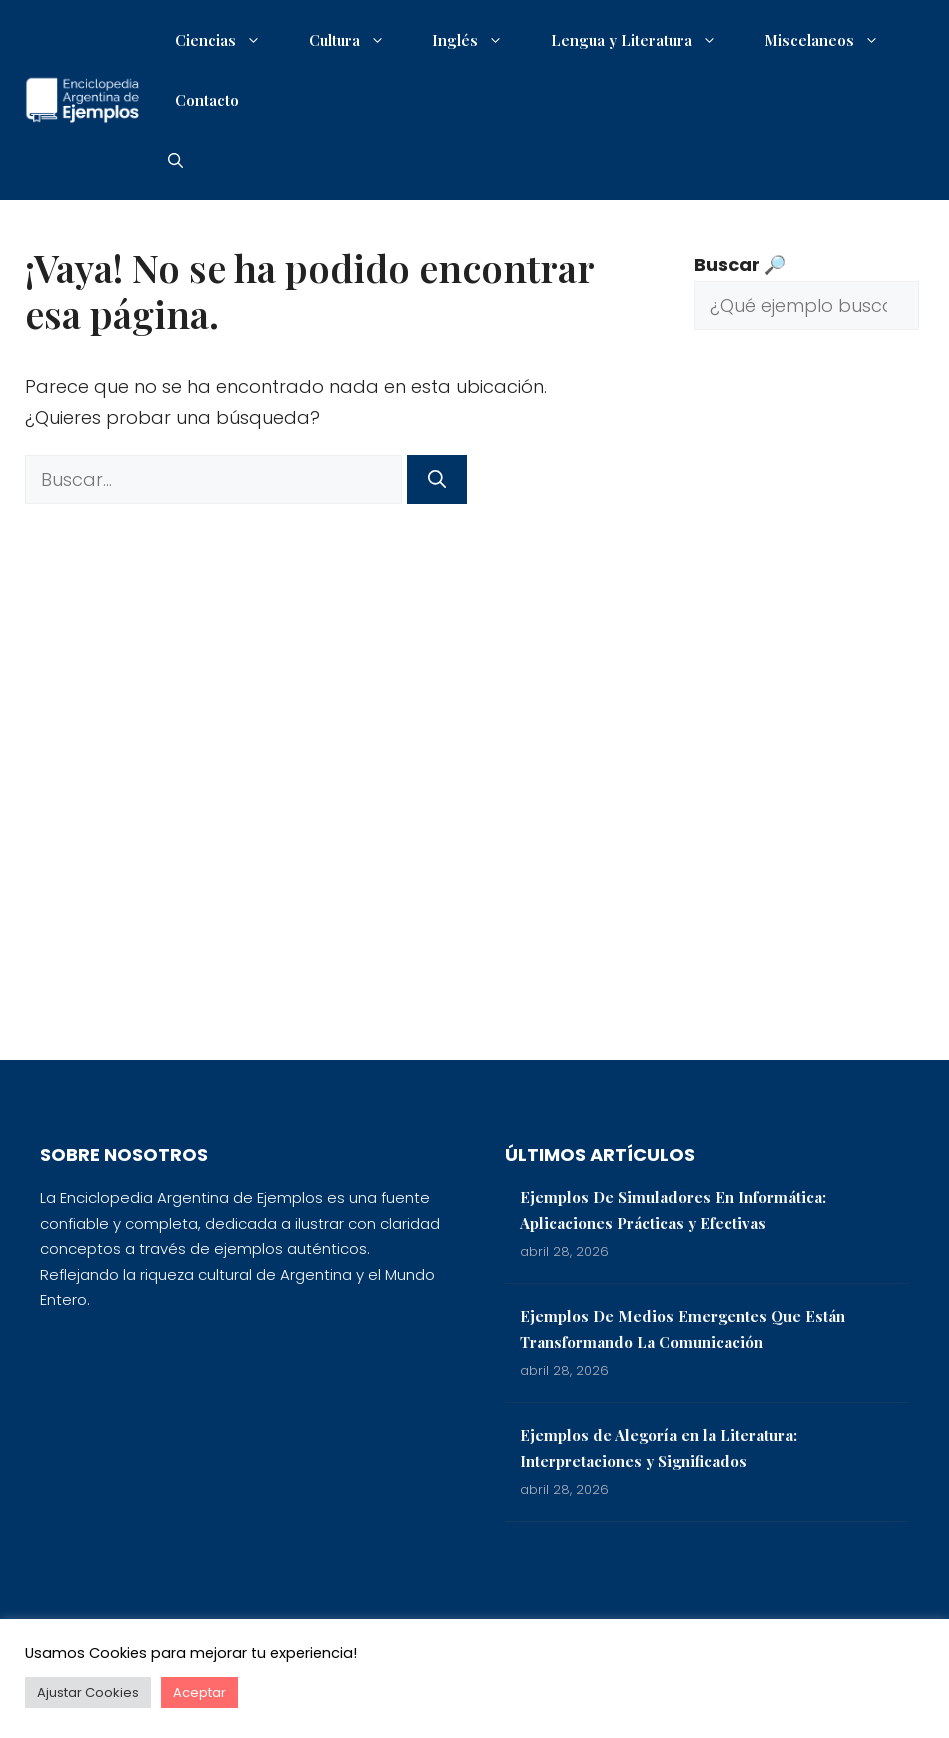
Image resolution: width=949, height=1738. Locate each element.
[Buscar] (437, 479)
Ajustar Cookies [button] (88, 1692)
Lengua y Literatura (644, 40)
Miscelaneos (831, 40)
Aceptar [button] (199, 1692)
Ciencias (228, 40)
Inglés (477, 40)
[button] (175, 160)
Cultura (357, 40)
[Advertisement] (806, 710)
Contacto (207, 100)
